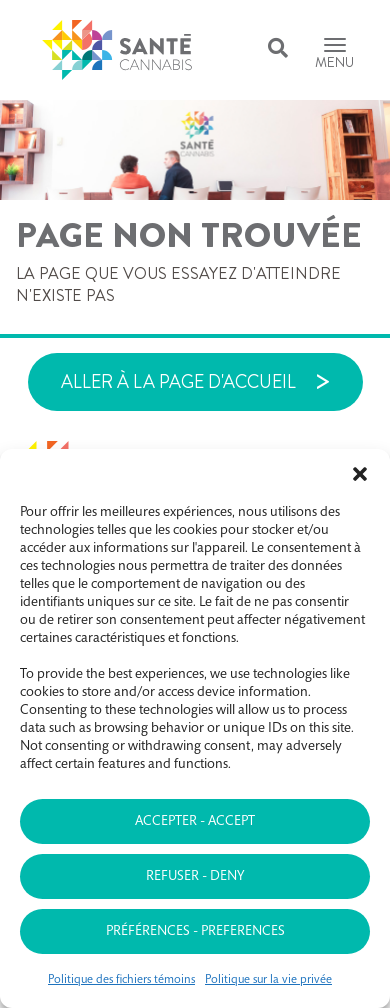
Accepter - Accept (195, 822)
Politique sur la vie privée (268, 980)
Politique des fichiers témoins (121, 980)
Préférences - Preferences (195, 932)
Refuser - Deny (195, 877)
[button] (360, 474)
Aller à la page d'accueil (178, 382)
